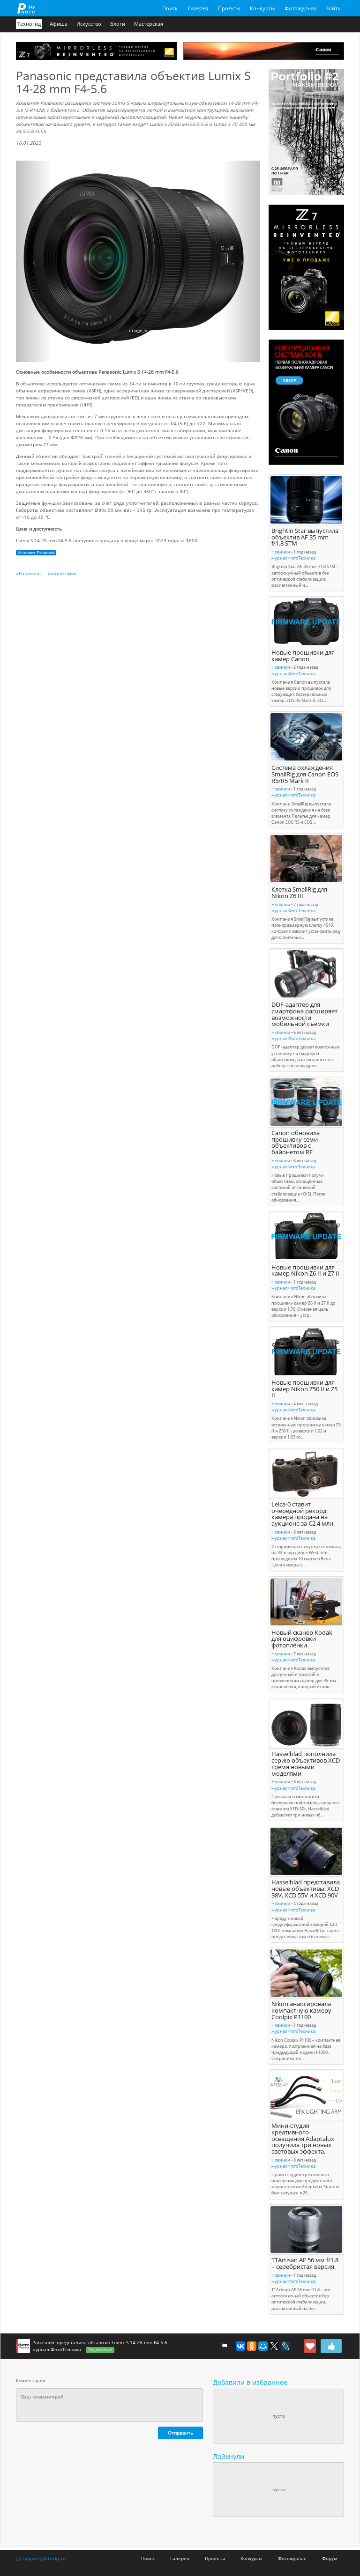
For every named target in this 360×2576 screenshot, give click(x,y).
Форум (329, 2558)
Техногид (29, 23)
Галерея (198, 8)
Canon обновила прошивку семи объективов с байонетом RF (295, 1142)
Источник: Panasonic (36, 552)
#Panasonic (29, 573)
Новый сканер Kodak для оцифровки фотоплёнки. (301, 1639)
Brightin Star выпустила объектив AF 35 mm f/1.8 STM (304, 537)
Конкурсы (262, 8)
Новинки (280, 552)
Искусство (88, 23)
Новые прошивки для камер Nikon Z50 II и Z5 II (304, 1389)
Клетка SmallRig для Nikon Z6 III (299, 893)
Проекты (229, 8)
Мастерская (148, 23)
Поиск (170, 8)
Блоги (117, 23)
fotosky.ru (26, 8)
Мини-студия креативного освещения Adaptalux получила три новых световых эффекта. (302, 2138)
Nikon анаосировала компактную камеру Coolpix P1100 (301, 2010)
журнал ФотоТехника (293, 558)
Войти (333, 8)
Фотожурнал (300, 8)
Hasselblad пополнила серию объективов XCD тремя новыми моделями (305, 1763)
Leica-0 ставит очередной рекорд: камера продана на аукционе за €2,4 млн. (303, 1514)
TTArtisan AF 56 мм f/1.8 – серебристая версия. (304, 2263)
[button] (34, 261)
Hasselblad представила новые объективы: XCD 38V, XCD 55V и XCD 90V (305, 1888)
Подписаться (100, 2349)
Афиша (59, 23)
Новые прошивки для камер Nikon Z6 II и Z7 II (305, 1270)
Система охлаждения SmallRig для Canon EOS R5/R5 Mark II (304, 774)
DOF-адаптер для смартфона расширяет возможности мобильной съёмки (304, 1014)
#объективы (62, 573)
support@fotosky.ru (44, 2558)
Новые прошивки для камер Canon (303, 656)
